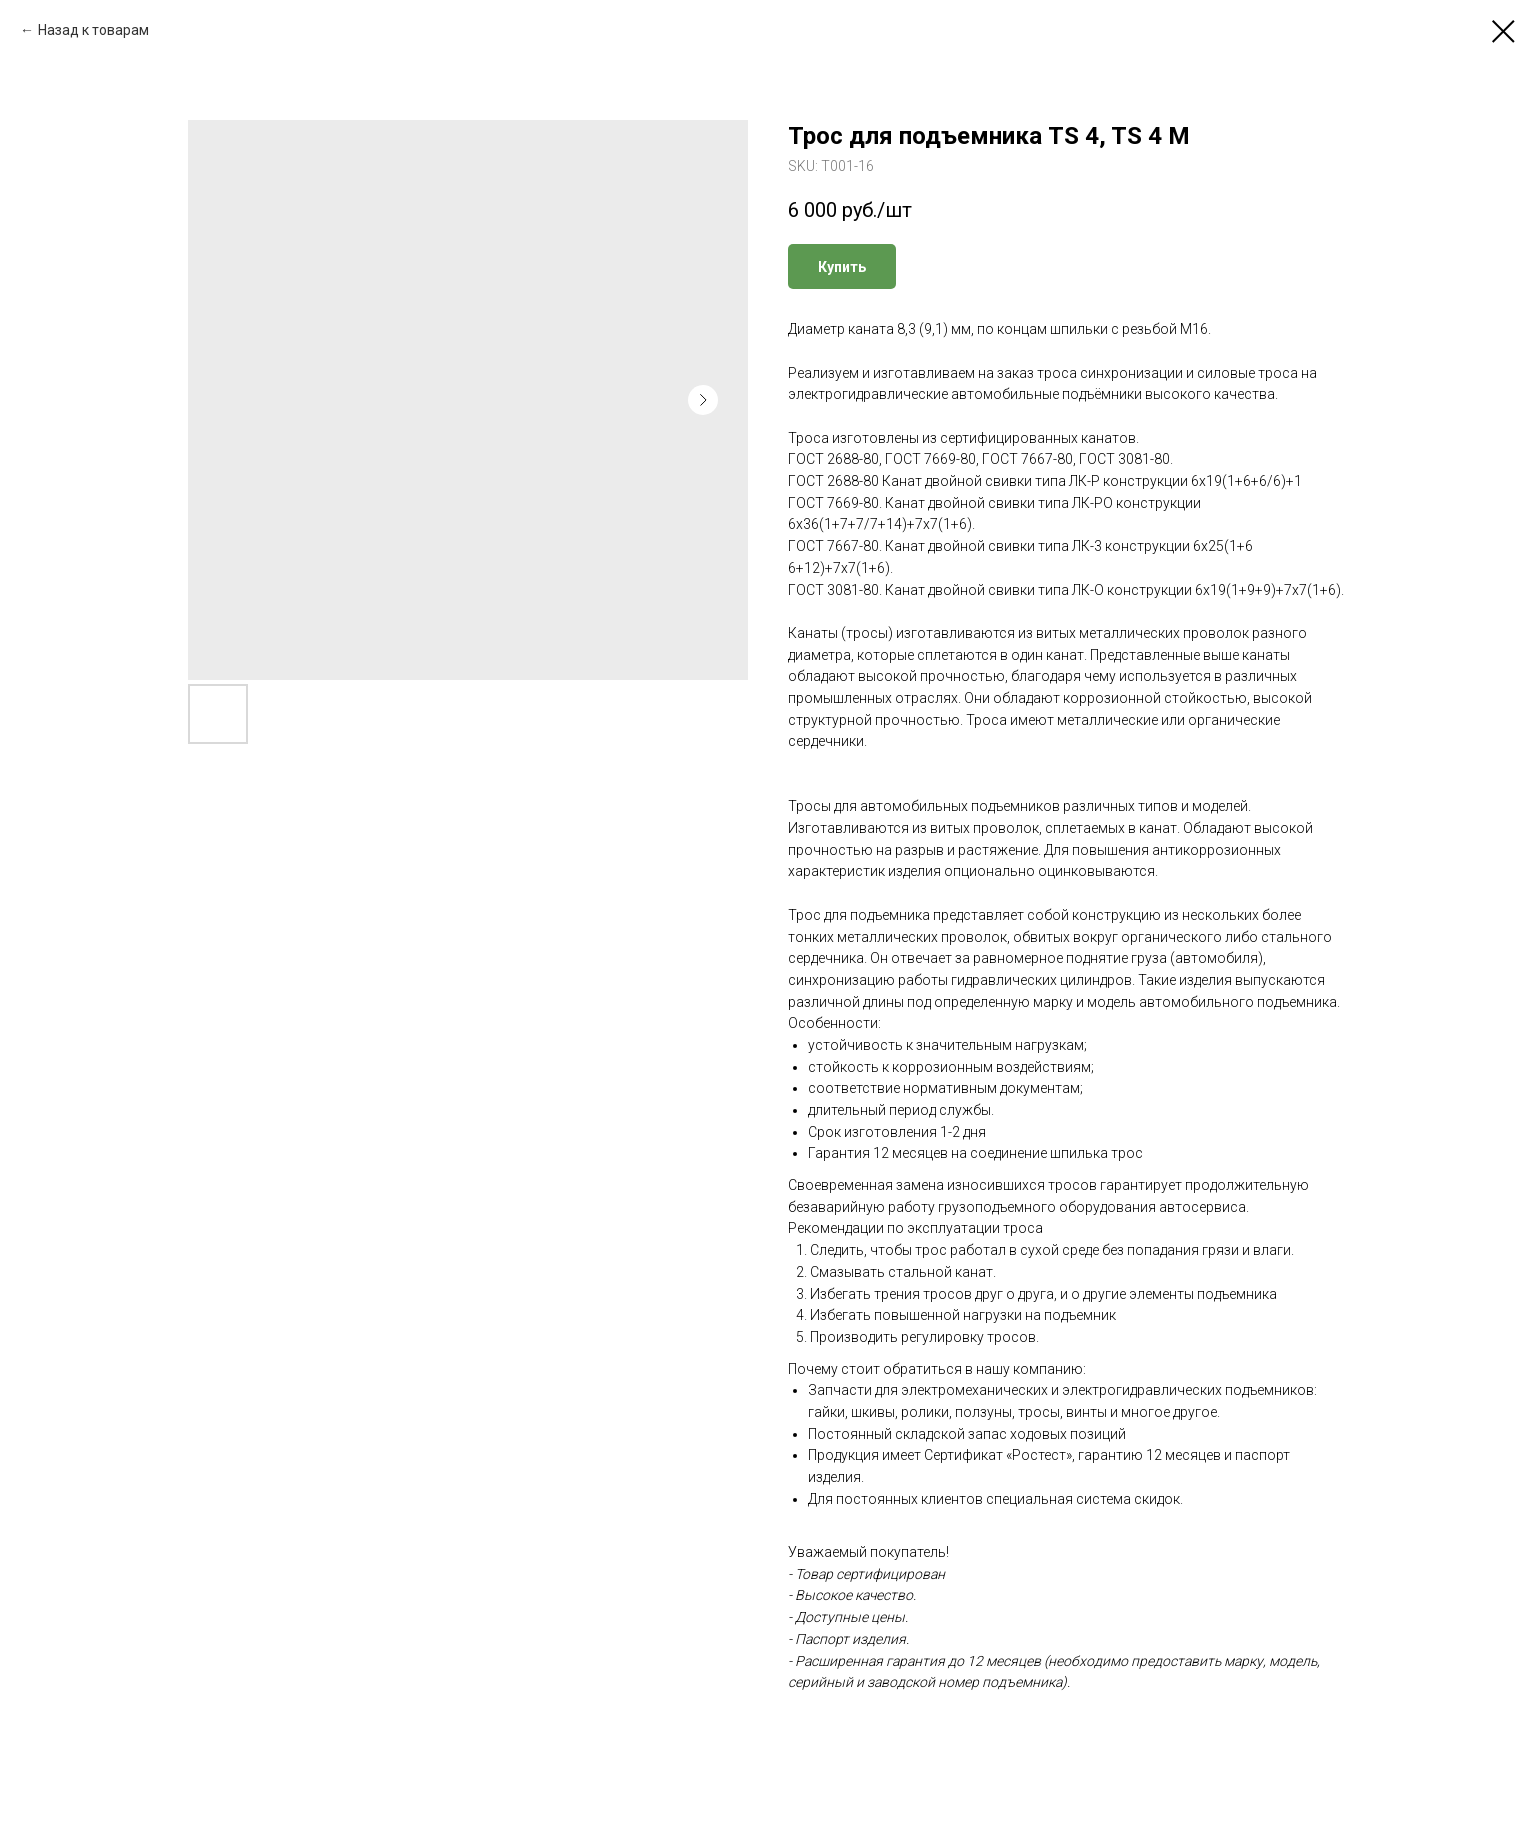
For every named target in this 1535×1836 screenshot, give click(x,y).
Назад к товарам (93, 30)
